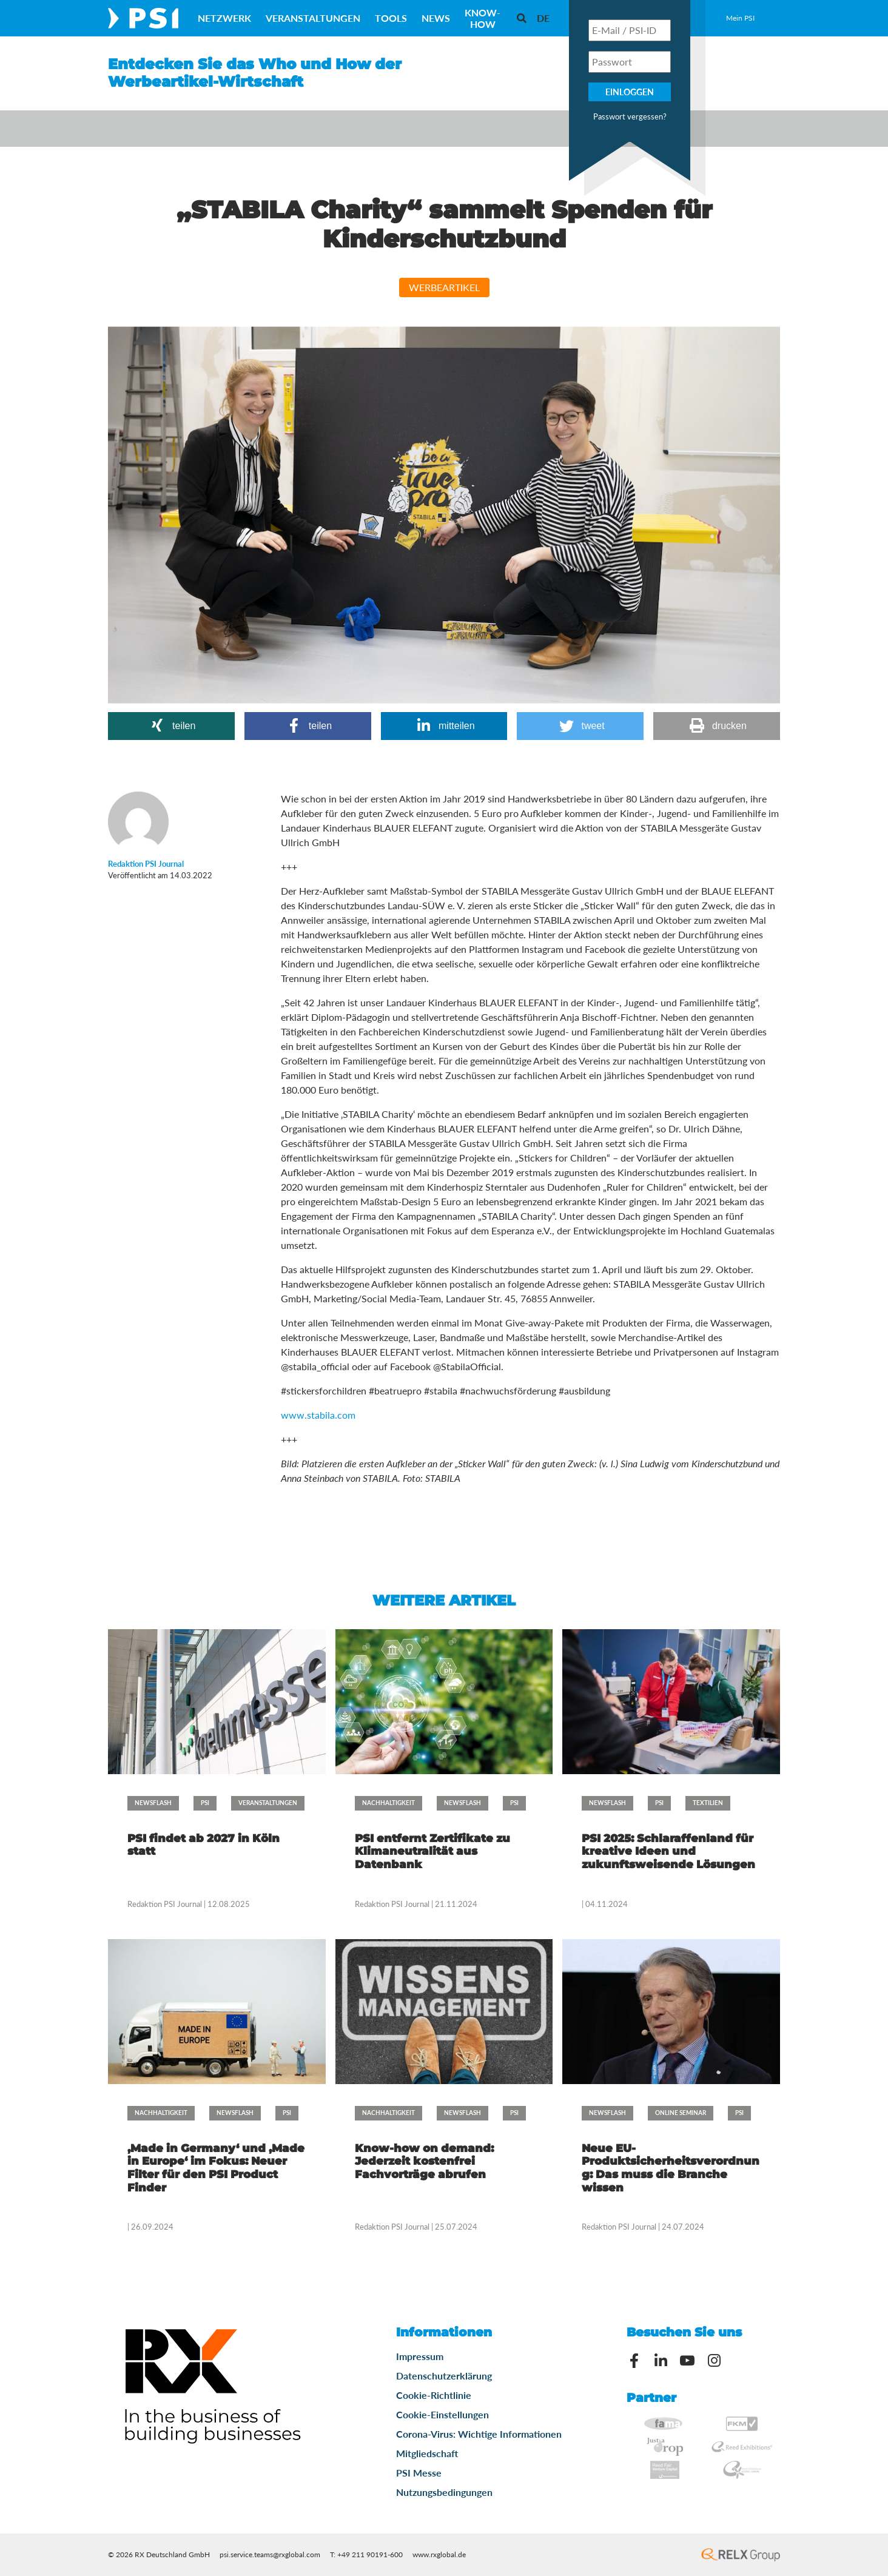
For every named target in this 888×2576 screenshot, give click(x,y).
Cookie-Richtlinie (433, 2395)
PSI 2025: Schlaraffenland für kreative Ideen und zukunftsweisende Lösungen (668, 1851)
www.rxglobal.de (439, 2554)
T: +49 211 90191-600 (366, 2554)
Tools (391, 18)
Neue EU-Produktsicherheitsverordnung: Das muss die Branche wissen (670, 2168)
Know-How (482, 18)
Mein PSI (740, 17)
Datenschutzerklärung (444, 2375)
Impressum (419, 2356)
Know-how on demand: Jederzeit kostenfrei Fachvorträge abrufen (424, 2161)
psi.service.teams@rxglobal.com (270, 2554)
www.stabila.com (318, 1415)
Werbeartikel (444, 287)
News (436, 18)
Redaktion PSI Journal (165, 1904)
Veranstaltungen (313, 18)
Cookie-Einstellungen (442, 2414)
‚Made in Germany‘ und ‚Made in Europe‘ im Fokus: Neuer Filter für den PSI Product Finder (215, 2168)
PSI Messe (419, 2472)
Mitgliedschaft (427, 2453)
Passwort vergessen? (630, 116)
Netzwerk (224, 18)
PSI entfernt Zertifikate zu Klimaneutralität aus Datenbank (432, 1851)
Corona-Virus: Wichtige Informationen (479, 2434)
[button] (171, 726)
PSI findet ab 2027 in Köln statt (203, 1845)
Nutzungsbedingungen (444, 2492)
